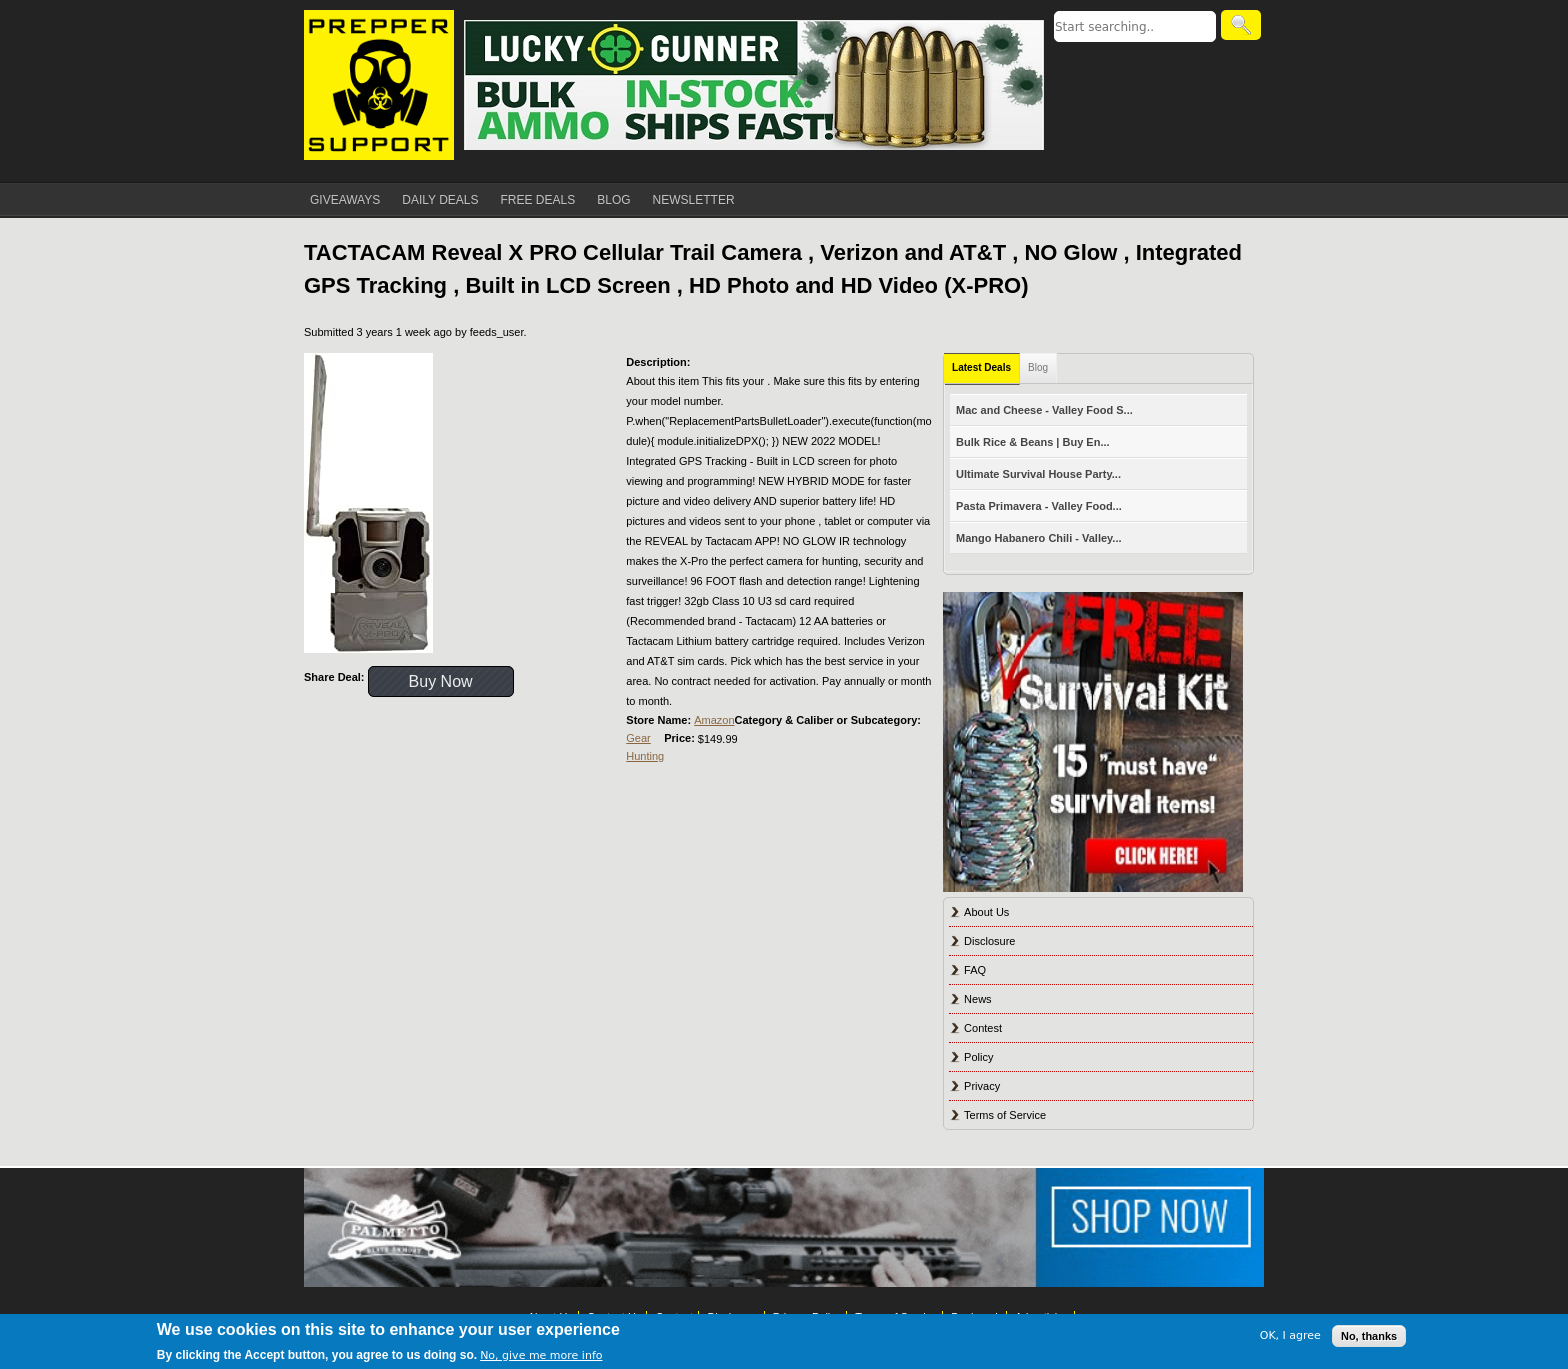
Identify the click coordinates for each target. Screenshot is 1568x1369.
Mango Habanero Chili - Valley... (1038, 538)
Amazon (714, 720)
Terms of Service (1005, 1115)
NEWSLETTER (694, 200)
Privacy (982, 1086)
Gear (638, 738)
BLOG (613, 200)
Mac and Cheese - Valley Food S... (1044, 410)
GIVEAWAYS (345, 200)
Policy (978, 1057)
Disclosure (989, 941)
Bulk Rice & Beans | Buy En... (1032, 442)
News (978, 999)
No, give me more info (541, 1355)
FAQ (975, 970)
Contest (983, 1028)
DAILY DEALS (440, 200)
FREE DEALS (538, 200)
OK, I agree (1290, 1335)
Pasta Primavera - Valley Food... (1039, 506)
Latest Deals (981, 367)
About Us (986, 912)
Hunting (645, 756)
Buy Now (441, 681)
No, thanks (1369, 1336)
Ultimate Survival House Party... (1038, 474)
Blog (1038, 367)
